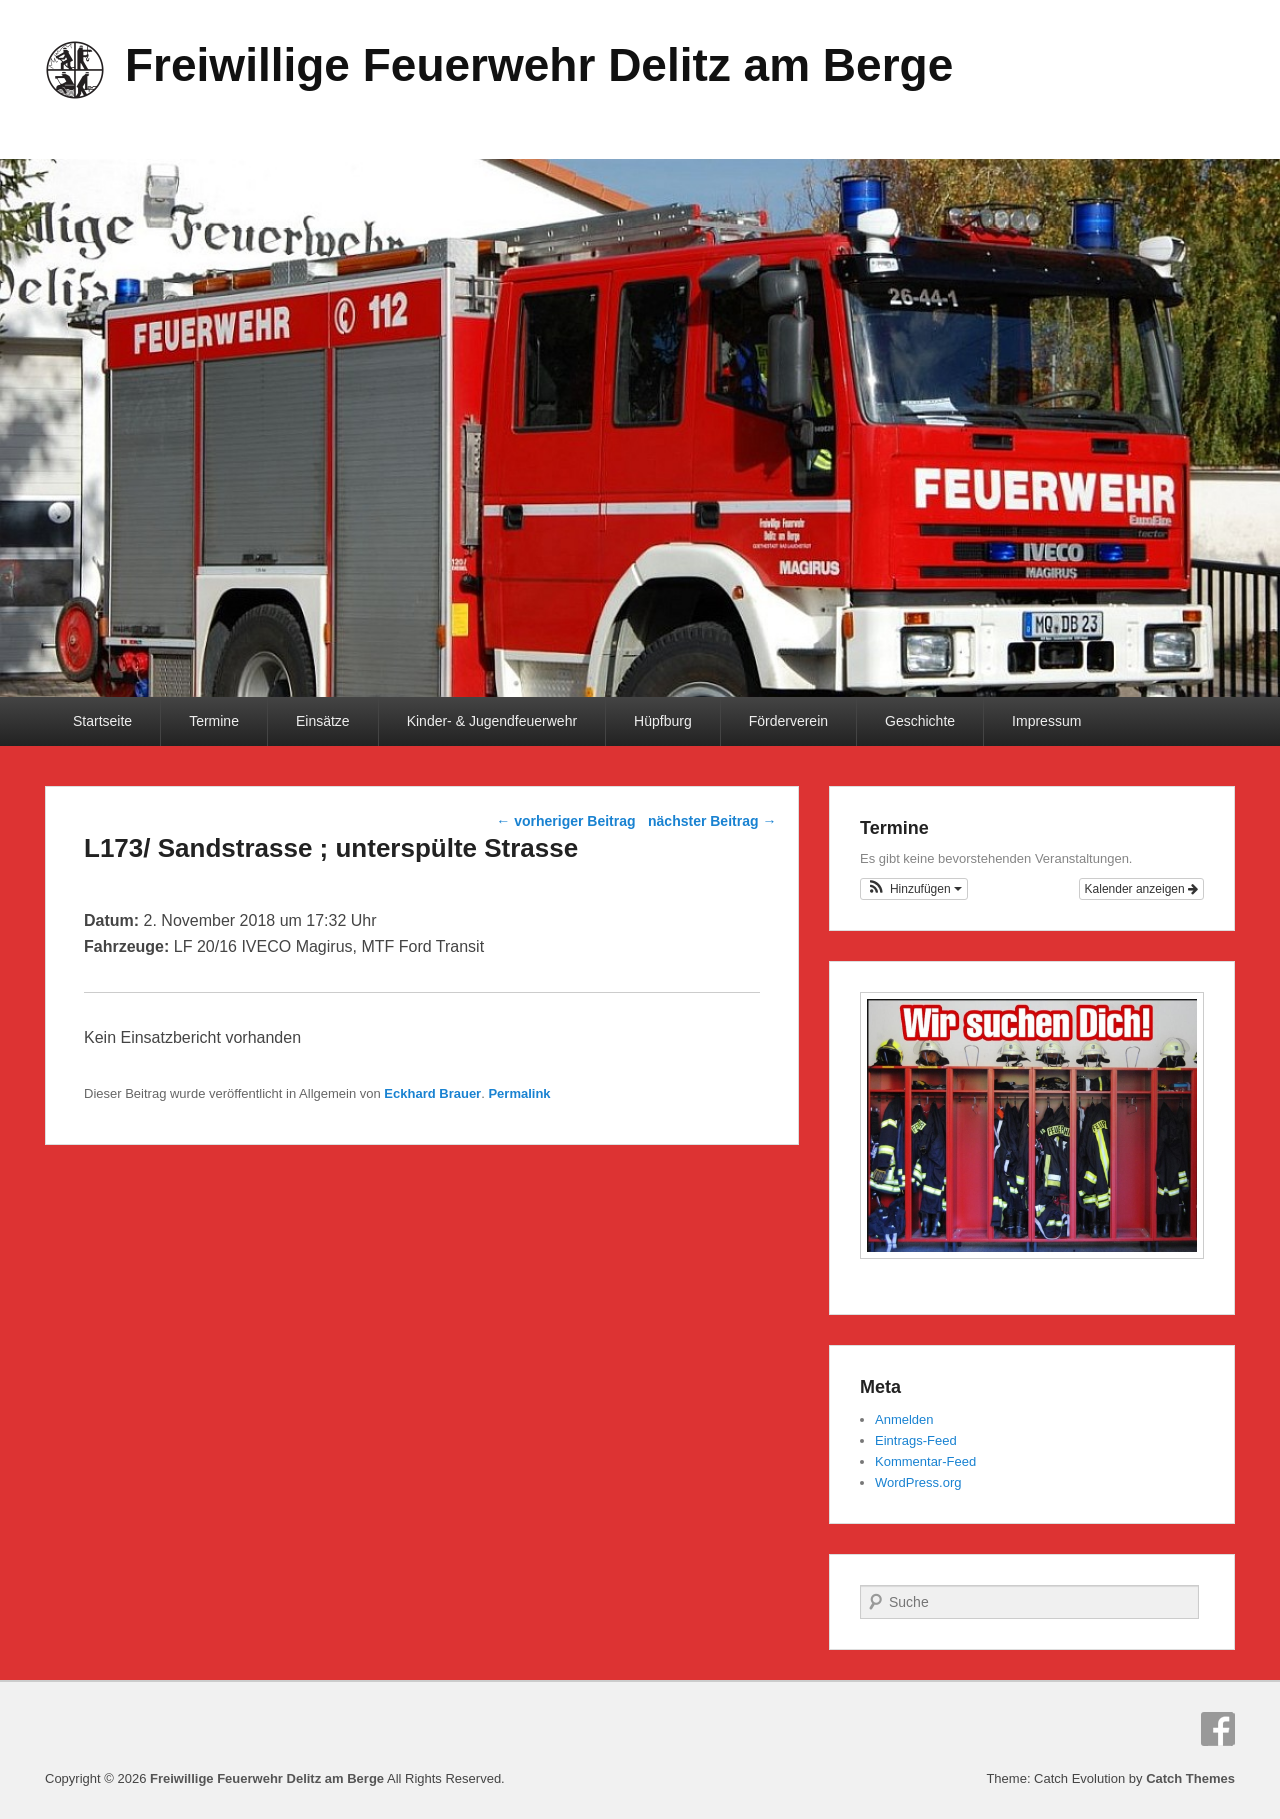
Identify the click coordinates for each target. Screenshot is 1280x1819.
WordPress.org (918, 1482)
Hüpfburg (663, 721)
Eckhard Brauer (432, 1093)
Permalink (519, 1093)
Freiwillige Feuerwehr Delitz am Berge (539, 65)
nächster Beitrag (712, 821)
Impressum (1046, 721)
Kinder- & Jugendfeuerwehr (492, 721)
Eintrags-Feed (916, 1440)
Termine (214, 721)
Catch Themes (1190, 1778)
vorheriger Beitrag (565, 821)
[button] (914, 889)
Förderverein (788, 721)
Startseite (102, 721)
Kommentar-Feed (925, 1461)
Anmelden (904, 1419)
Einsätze (323, 721)
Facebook (1218, 1729)
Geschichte (920, 721)
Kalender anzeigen (1141, 889)
